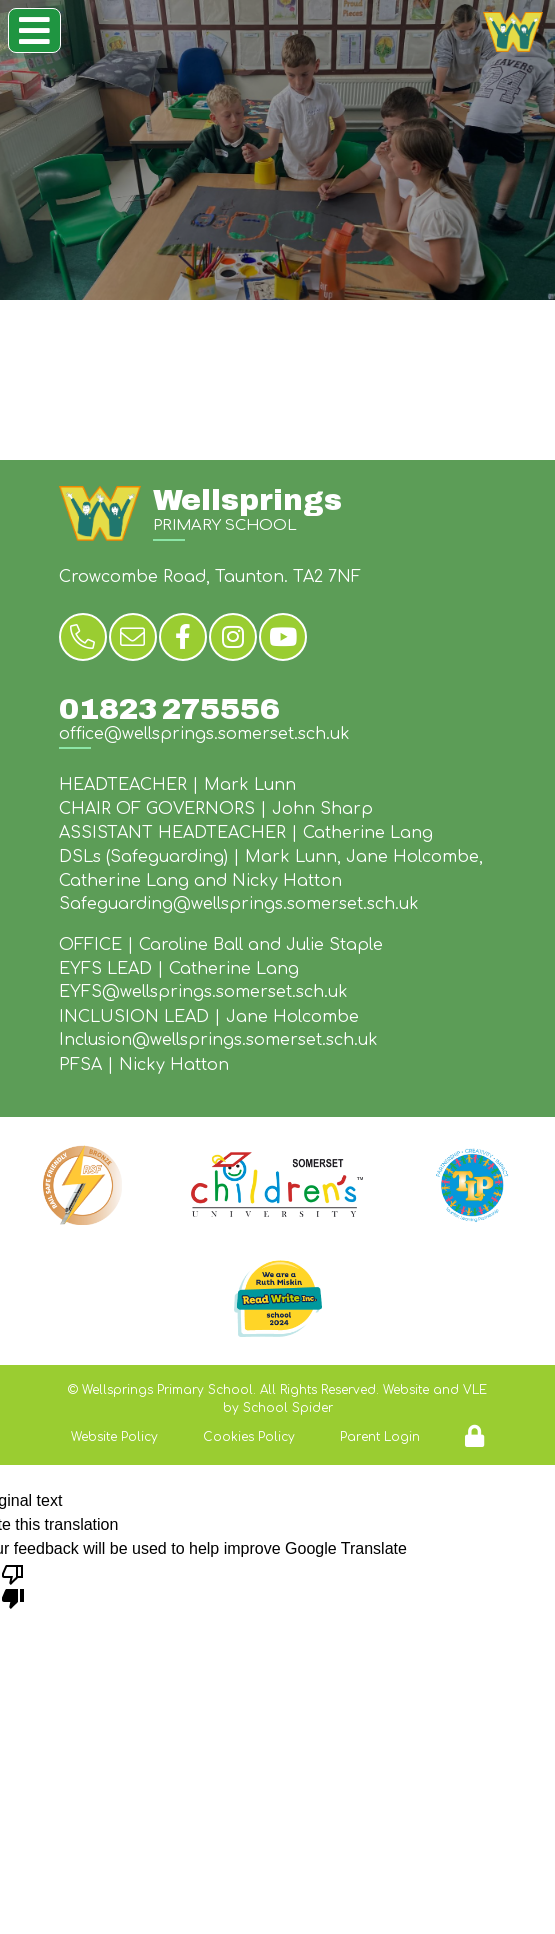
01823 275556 (169, 709)
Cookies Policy (249, 1437)
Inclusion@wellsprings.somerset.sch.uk (218, 1040)
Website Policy (114, 1437)
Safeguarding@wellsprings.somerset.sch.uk (239, 904)
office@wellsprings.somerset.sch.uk (204, 734)
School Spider (288, 1408)
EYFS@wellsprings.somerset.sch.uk (203, 992)
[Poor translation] (13, 1585)
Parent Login (380, 1437)
